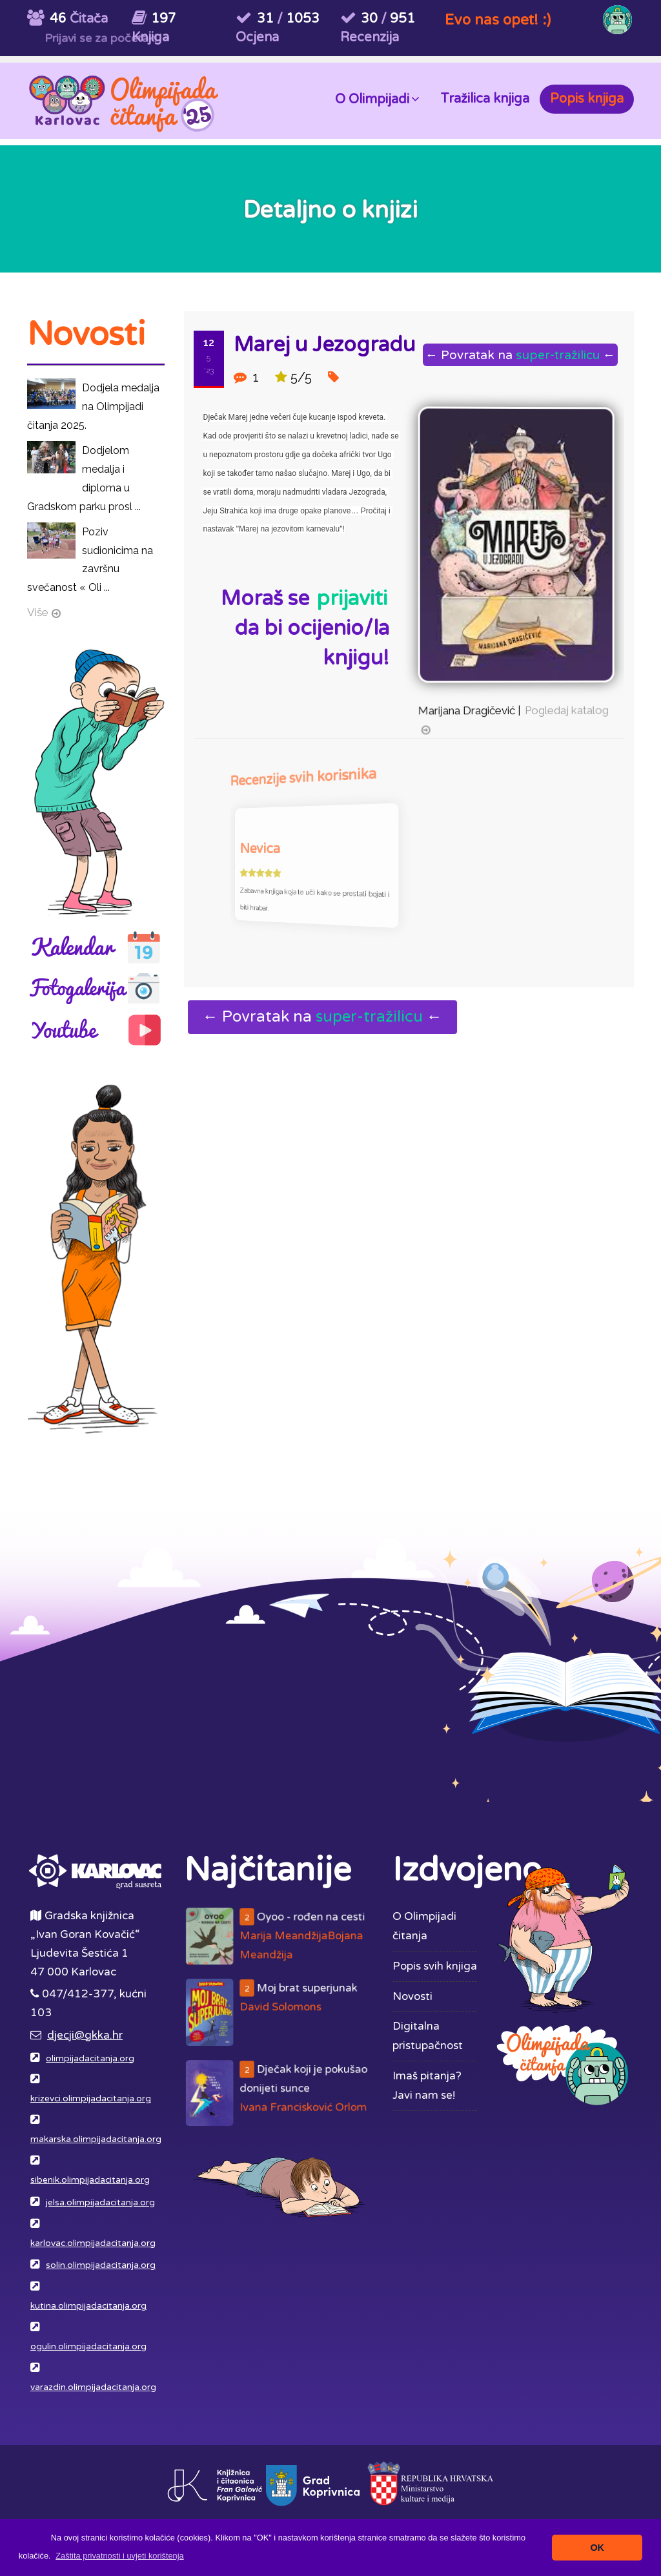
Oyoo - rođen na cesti (286, 1938)
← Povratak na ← (514, 354)
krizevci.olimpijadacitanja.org (90, 2099)
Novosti (412, 1996)
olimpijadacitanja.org (90, 2059)
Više (37, 612)
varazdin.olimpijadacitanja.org (93, 2387)
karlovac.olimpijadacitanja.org (93, 2243)
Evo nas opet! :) (498, 19)
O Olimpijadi (377, 98)
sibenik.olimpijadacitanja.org (90, 2180)
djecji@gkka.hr (85, 2035)
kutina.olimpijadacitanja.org (88, 2306)
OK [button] (597, 2547)
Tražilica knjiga (484, 99)
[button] (120, 2556)
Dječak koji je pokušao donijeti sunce (286, 2093)
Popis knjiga (587, 99)
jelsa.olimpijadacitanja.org (100, 2203)
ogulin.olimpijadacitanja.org (88, 2347)
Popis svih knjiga (434, 1966)
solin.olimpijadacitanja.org (101, 2265)
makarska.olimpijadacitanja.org (95, 2139)
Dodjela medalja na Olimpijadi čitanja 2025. (93, 406)
